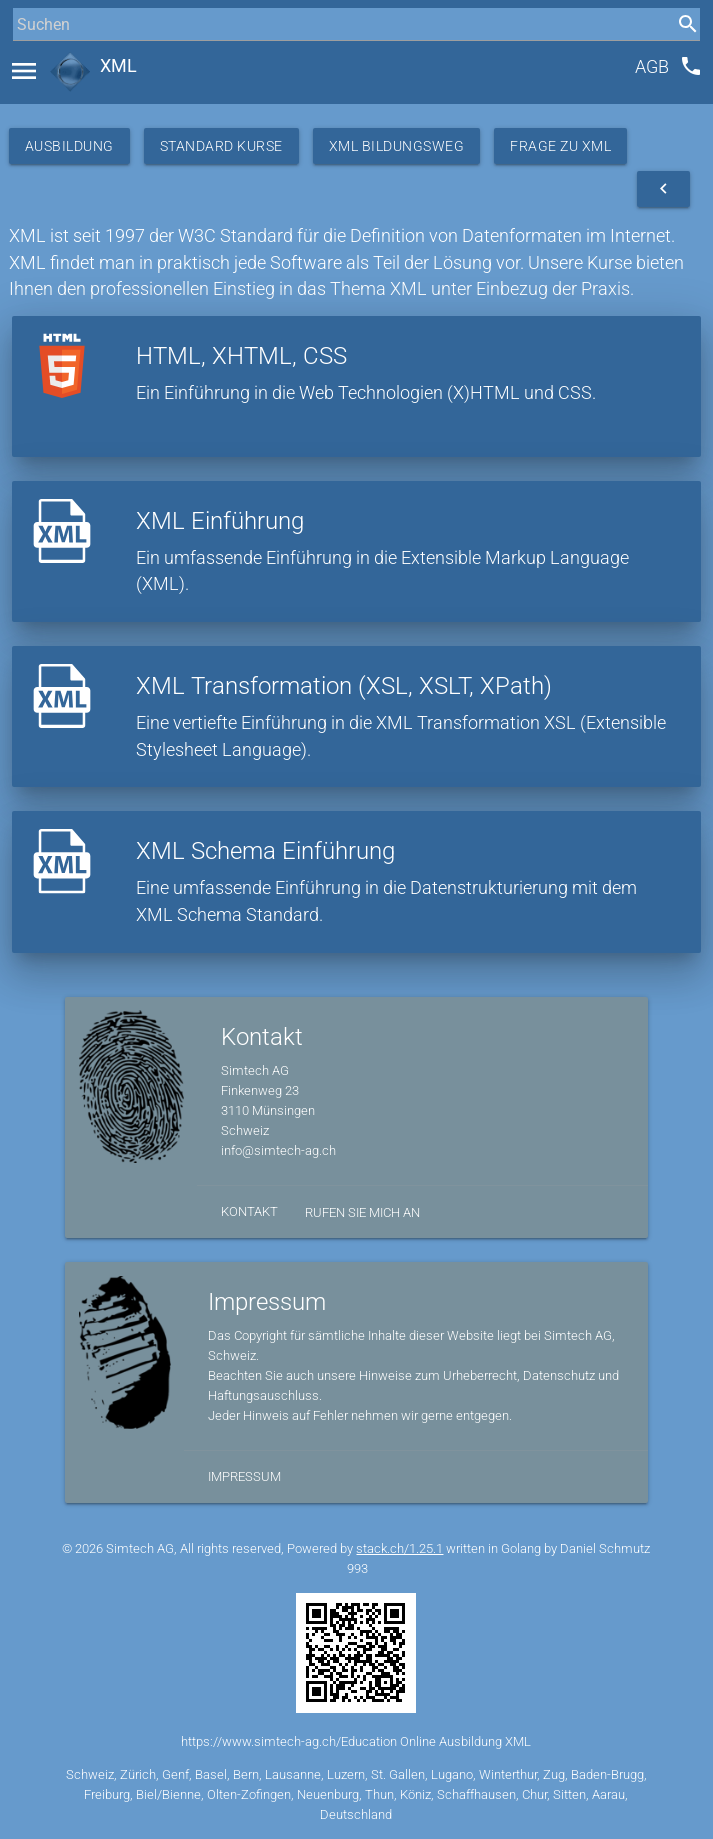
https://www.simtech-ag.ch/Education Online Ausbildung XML (356, 1741)
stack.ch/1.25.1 (399, 1548)
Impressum (244, 1476)
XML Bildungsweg (397, 146)
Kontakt (249, 1211)
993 (357, 1568)
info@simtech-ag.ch (278, 1150)
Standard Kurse (221, 146)
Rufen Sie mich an (362, 1212)
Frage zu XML (560, 146)
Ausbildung (69, 146)
